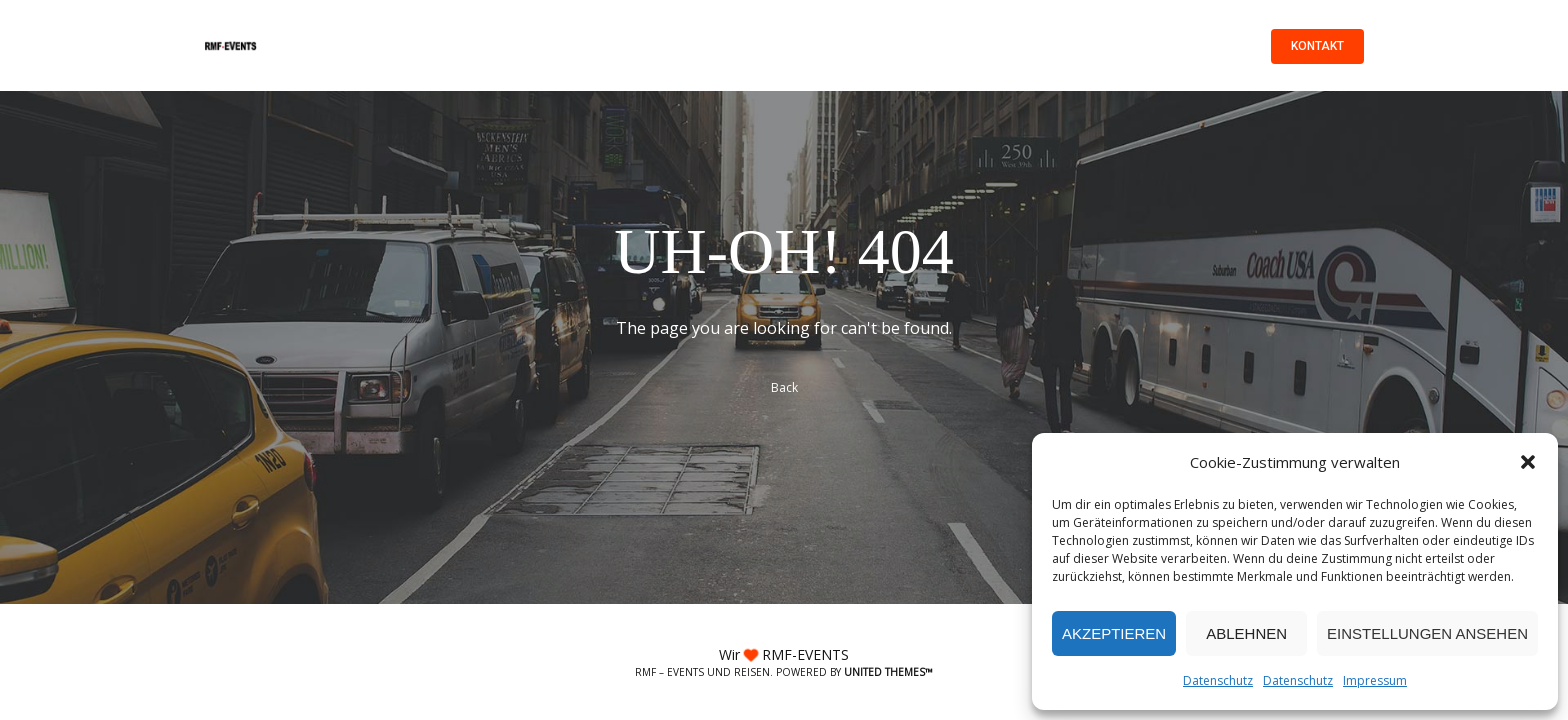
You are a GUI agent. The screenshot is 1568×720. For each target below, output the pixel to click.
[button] (1528, 462)
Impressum (1375, 680)
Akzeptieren (1114, 633)
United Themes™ (888, 672)
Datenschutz (1218, 680)
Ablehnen (1246, 633)
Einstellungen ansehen (1427, 633)
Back (784, 387)
